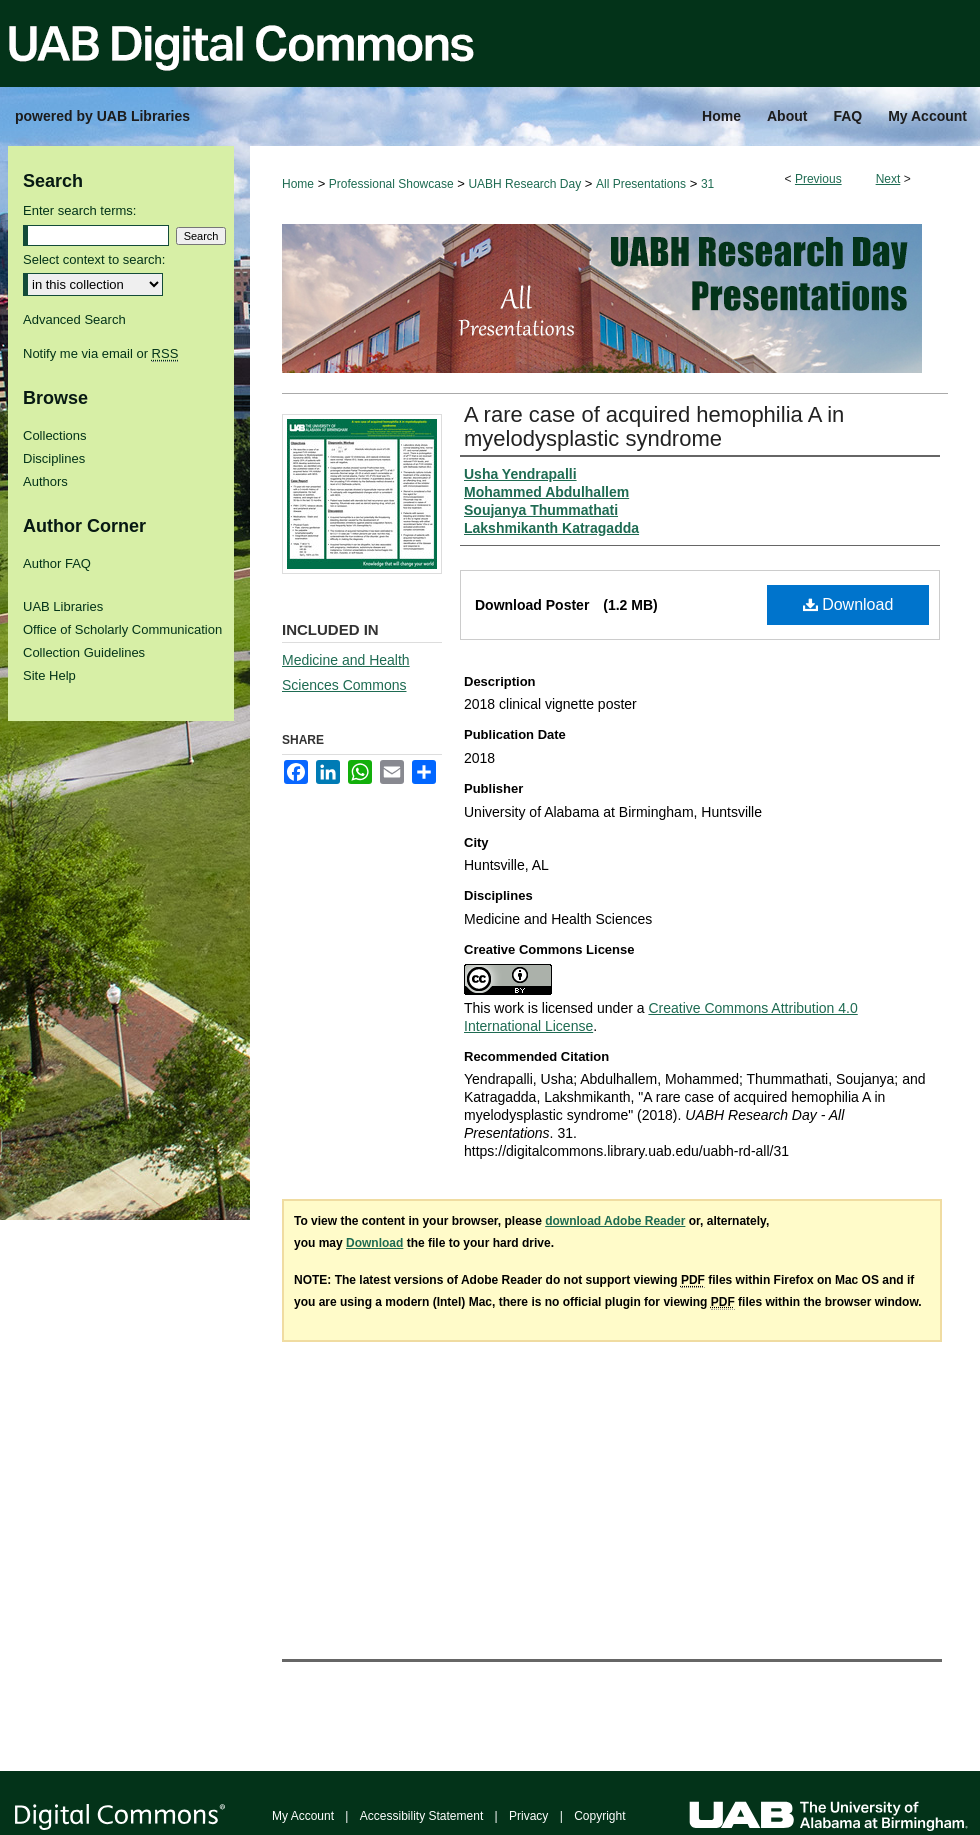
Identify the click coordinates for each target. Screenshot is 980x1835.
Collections (55, 435)
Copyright (599, 1816)
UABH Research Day (524, 184)
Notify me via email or (100, 353)
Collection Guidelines (84, 652)
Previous (818, 179)
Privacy (528, 1816)
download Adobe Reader (615, 1221)
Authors (45, 481)
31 (707, 184)
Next (888, 179)
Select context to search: (94, 259)
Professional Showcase (391, 184)
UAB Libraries (63, 606)
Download (848, 604)
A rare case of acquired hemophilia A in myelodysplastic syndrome (654, 426)
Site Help (49, 675)
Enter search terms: (79, 210)
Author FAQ (57, 563)
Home (298, 184)
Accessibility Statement (421, 1816)
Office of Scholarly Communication (122, 629)
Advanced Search (74, 319)
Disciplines (54, 458)
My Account (303, 1816)
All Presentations (641, 184)
